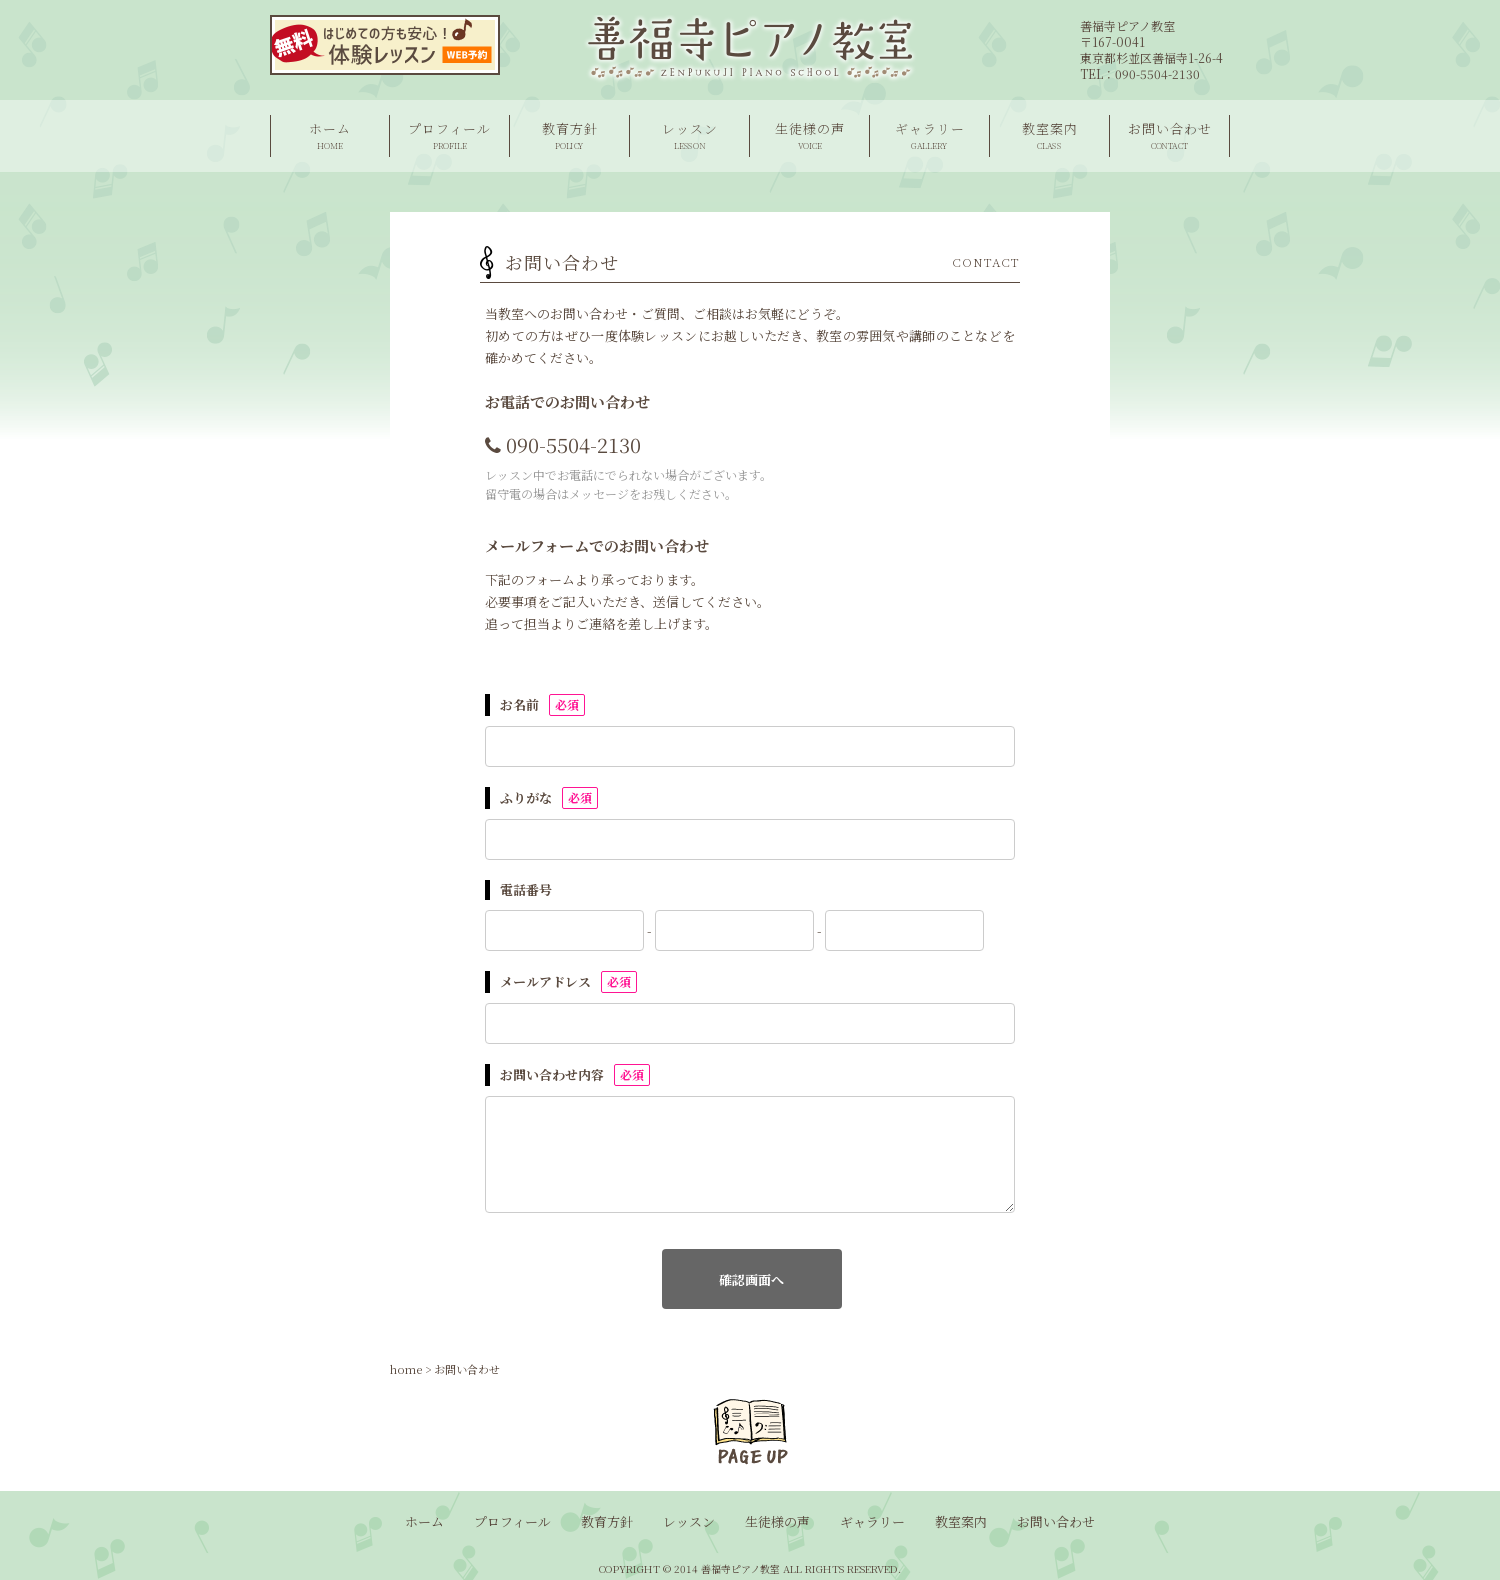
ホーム (330, 135)
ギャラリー (929, 135)
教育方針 (569, 135)
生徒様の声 (809, 135)
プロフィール (449, 135)
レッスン (689, 135)
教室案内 (1049, 135)
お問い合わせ (1169, 135)
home (406, 1369)
